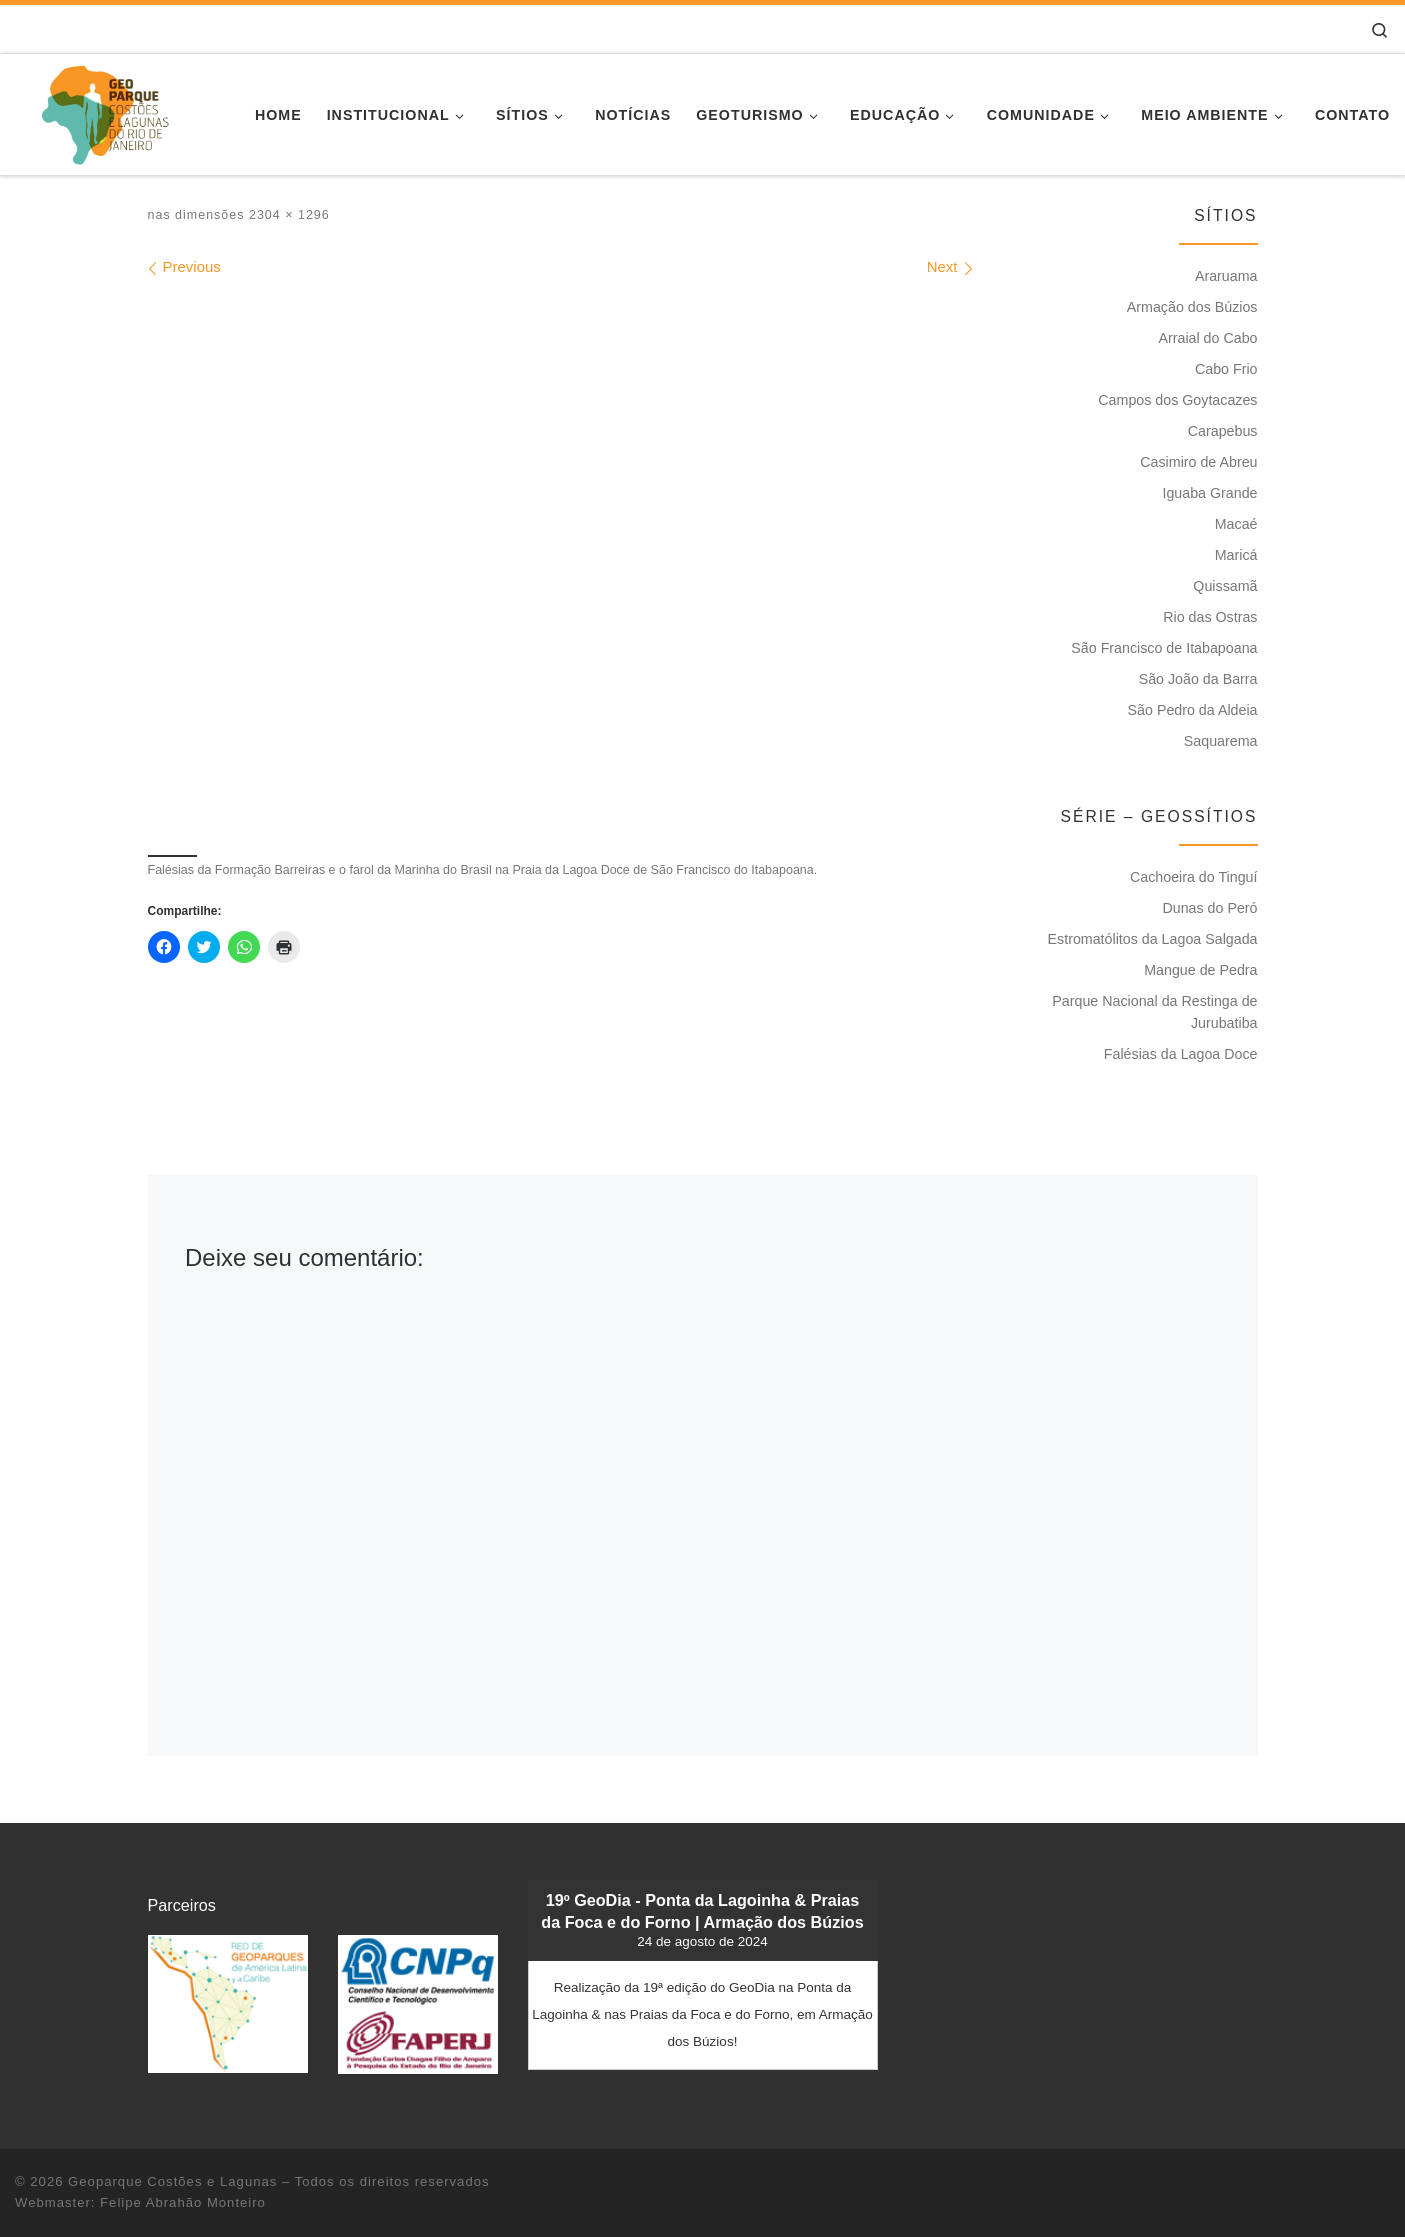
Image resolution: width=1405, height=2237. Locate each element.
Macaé (1236, 524)
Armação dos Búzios (1192, 307)
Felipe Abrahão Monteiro (183, 2202)
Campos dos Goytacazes (1177, 400)
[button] (228, 2003)
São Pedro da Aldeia (1193, 710)
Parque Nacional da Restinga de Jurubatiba (1154, 1012)
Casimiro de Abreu (1198, 462)
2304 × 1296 (286, 215)
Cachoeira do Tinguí (1194, 877)
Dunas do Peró (1209, 908)
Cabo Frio (1226, 369)
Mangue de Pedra (1200, 970)
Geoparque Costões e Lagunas (172, 2181)
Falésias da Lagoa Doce (1181, 1054)
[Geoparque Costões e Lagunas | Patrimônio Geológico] (104, 111)
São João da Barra (1198, 679)
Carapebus (1223, 431)
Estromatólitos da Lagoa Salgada (1153, 939)
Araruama (1226, 276)
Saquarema (1221, 741)
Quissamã (1225, 586)
